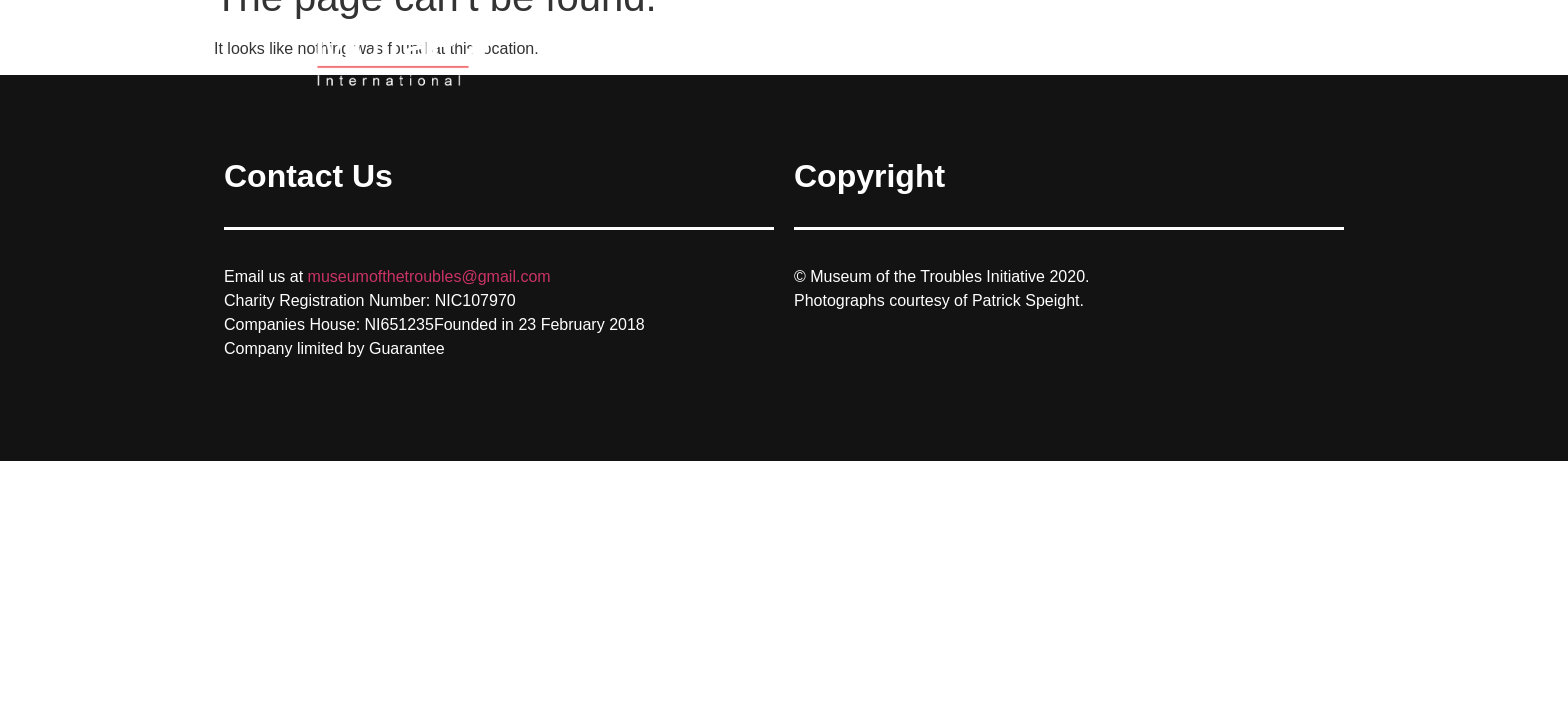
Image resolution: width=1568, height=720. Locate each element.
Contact (1309, 55)
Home (1141, 55)
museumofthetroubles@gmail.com (429, 276)
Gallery (1222, 55)
